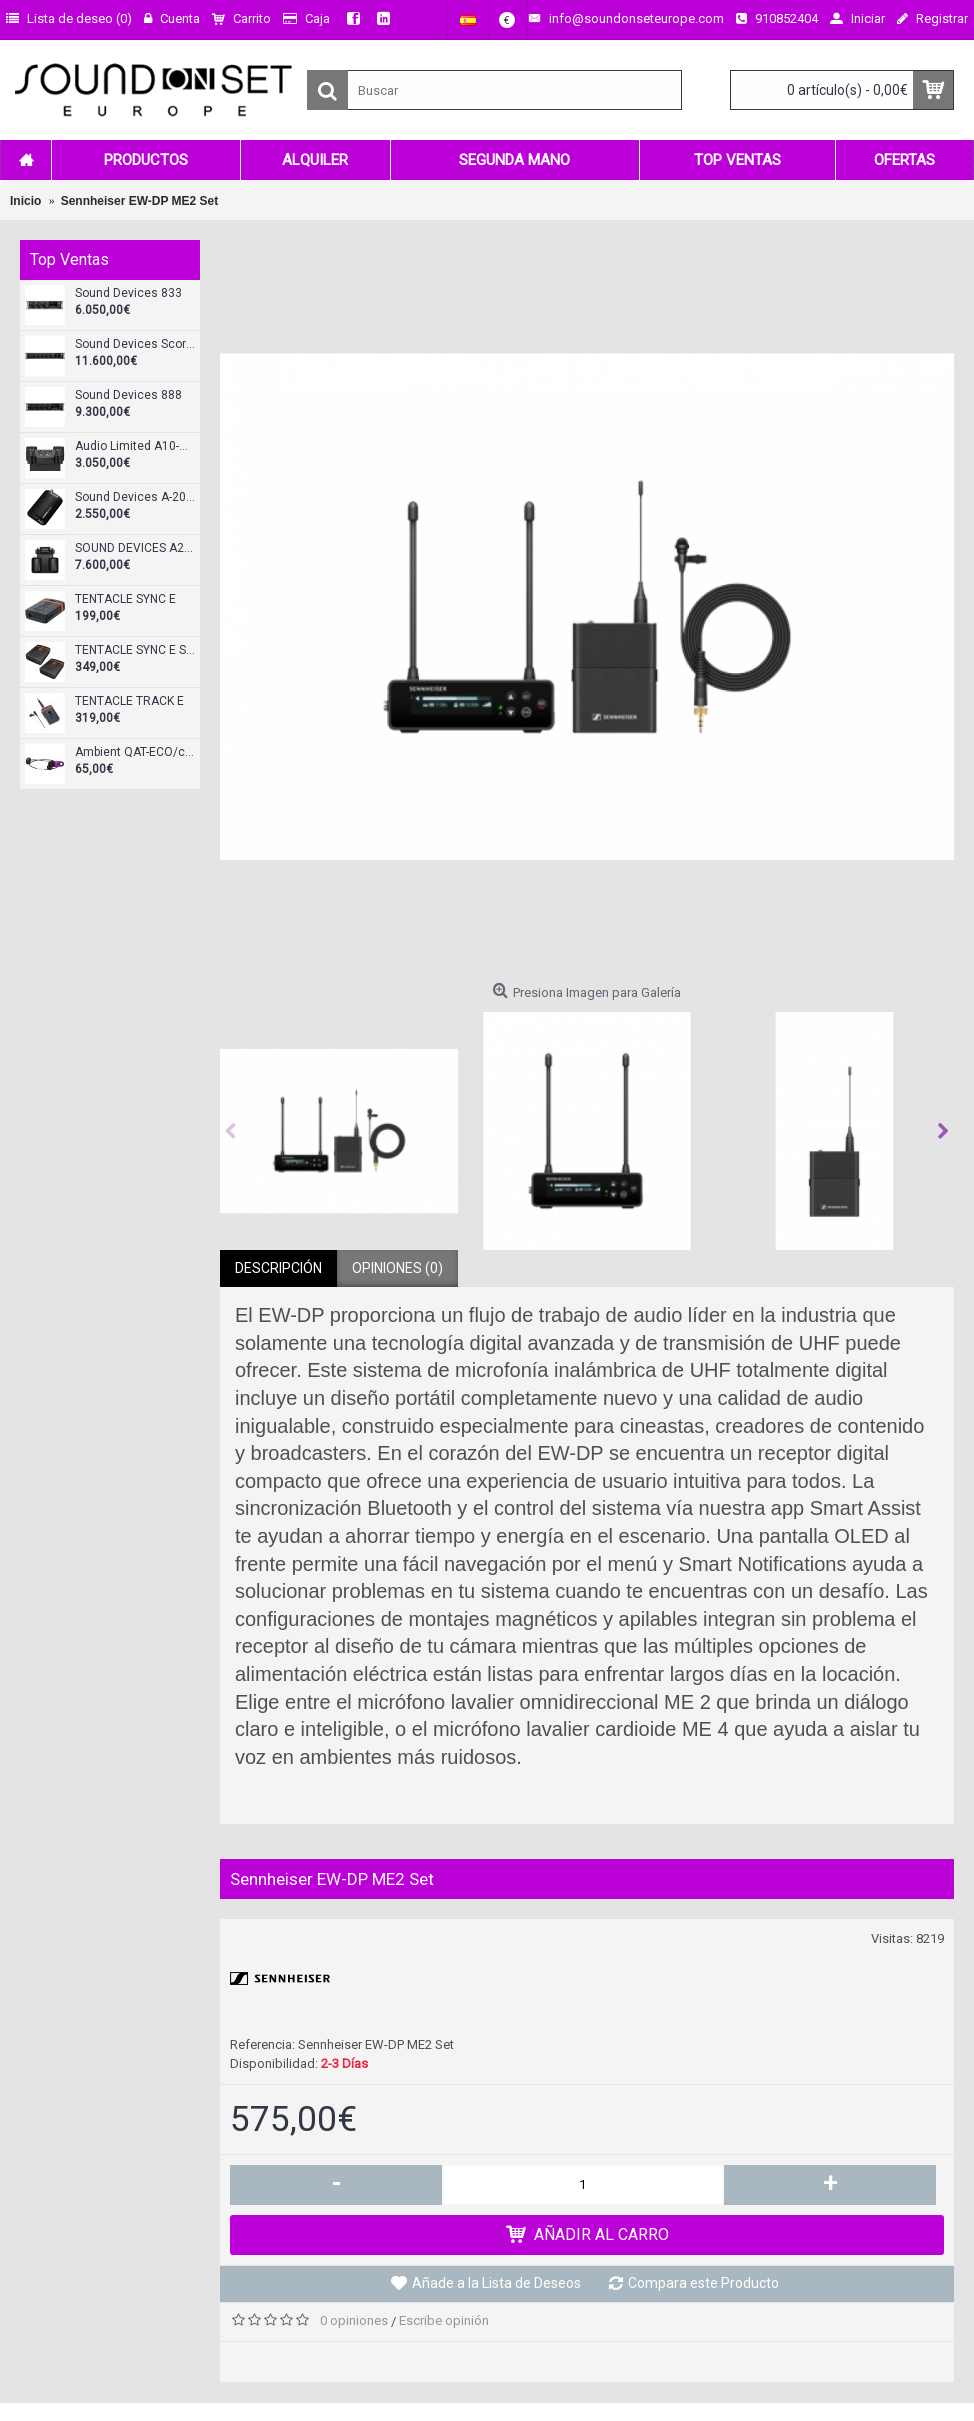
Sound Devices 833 (128, 293)
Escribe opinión (444, 2320)
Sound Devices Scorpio (135, 344)
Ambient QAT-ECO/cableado (135, 752)
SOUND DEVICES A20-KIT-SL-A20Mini (135, 548)
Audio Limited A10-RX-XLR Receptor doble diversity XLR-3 (135, 446)
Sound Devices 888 (128, 395)
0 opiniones (354, 2320)
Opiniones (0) (397, 1268)
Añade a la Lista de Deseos (496, 2283)
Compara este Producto (703, 2283)
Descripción (278, 1268)
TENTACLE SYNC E (125, 599)
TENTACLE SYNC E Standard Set (135, 650)
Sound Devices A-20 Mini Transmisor (135, 497)
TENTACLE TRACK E (129, 701)
